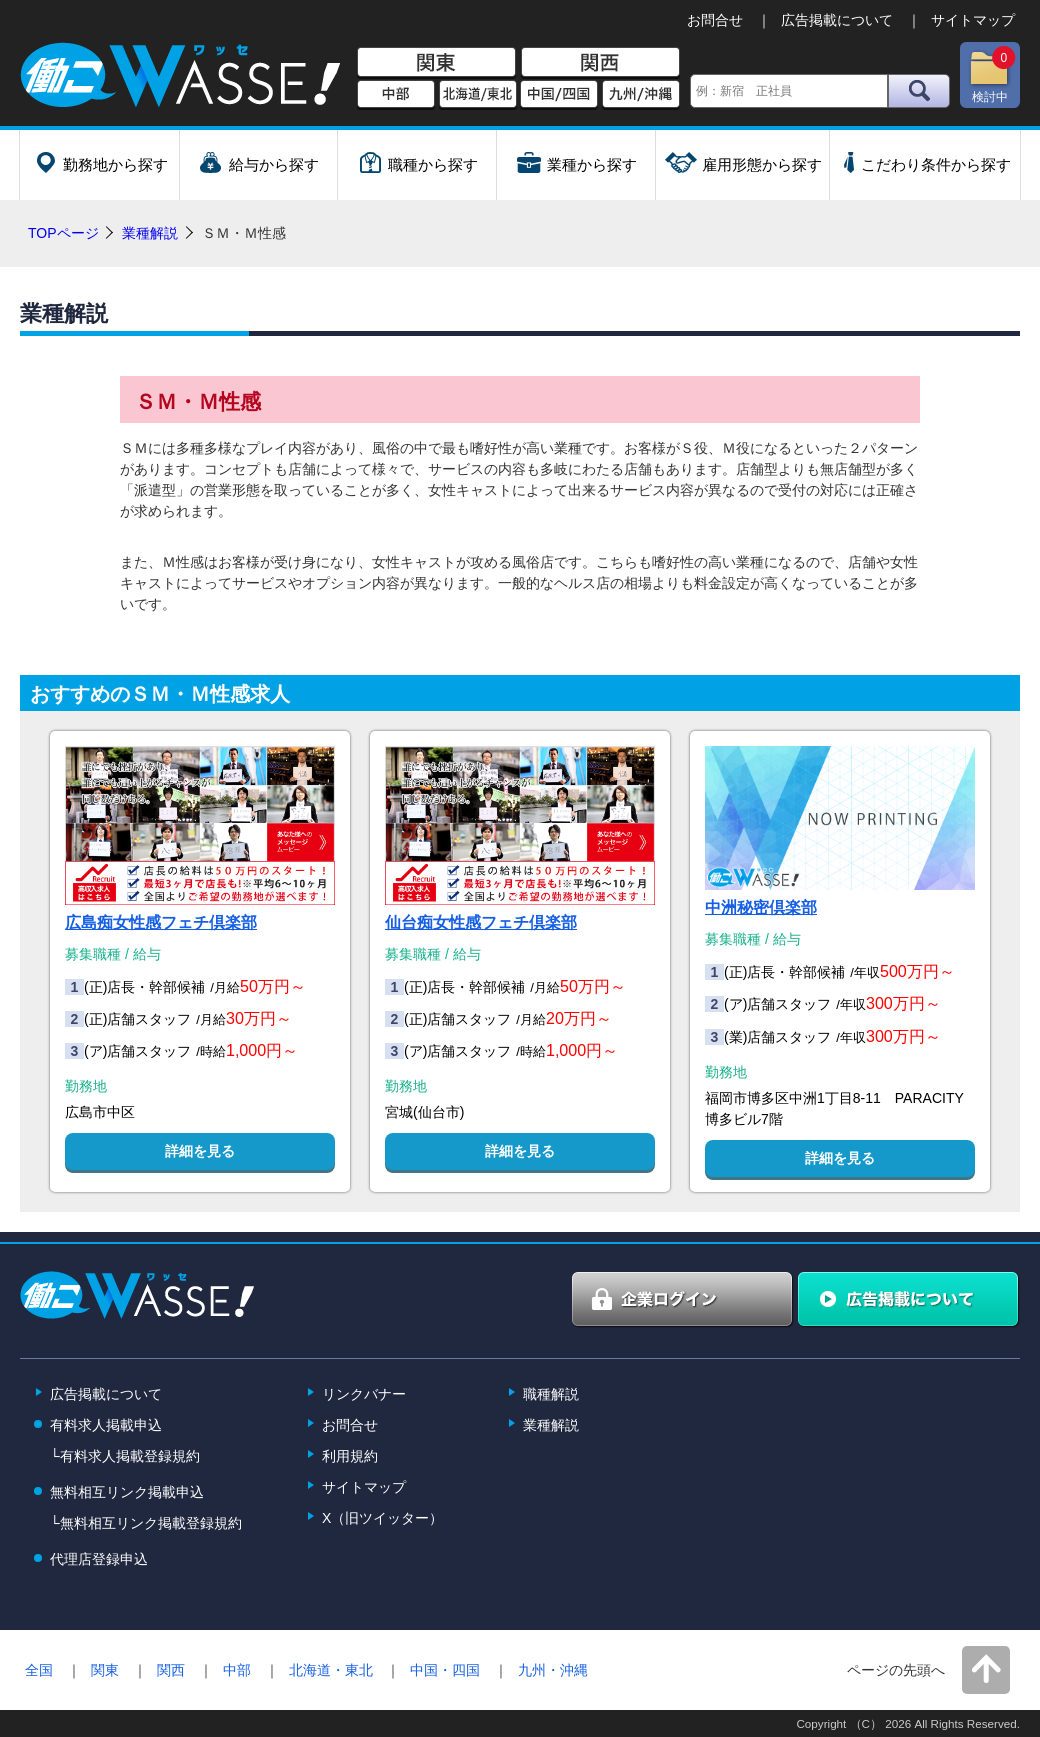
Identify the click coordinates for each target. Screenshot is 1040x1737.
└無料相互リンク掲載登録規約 (146, 1523)
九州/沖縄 (641, 95)
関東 (436, 63)
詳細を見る (200, 1151)
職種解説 (551, 1394)
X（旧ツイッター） (382, 1518)
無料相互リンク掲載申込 (127, 1492)
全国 (39, 1670)
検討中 (992, 75)
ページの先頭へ (896, 1670)
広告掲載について (837, 20)
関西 (600, 63)
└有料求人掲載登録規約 (125, 1456)
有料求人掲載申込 (106, 1425)
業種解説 (150, 233)
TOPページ (63, 233)
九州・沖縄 (553, 1670)
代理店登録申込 (99, 1559)
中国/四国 (559, 95)
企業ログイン (683, 1300)
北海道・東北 (331, 1670)
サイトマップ (973, 20)
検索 (919, 91)
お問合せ (715, 20)
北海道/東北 (478, 95)
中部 (396, 95)
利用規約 (350, 1456)
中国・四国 (445, 1670)
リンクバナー (364, 1394)
